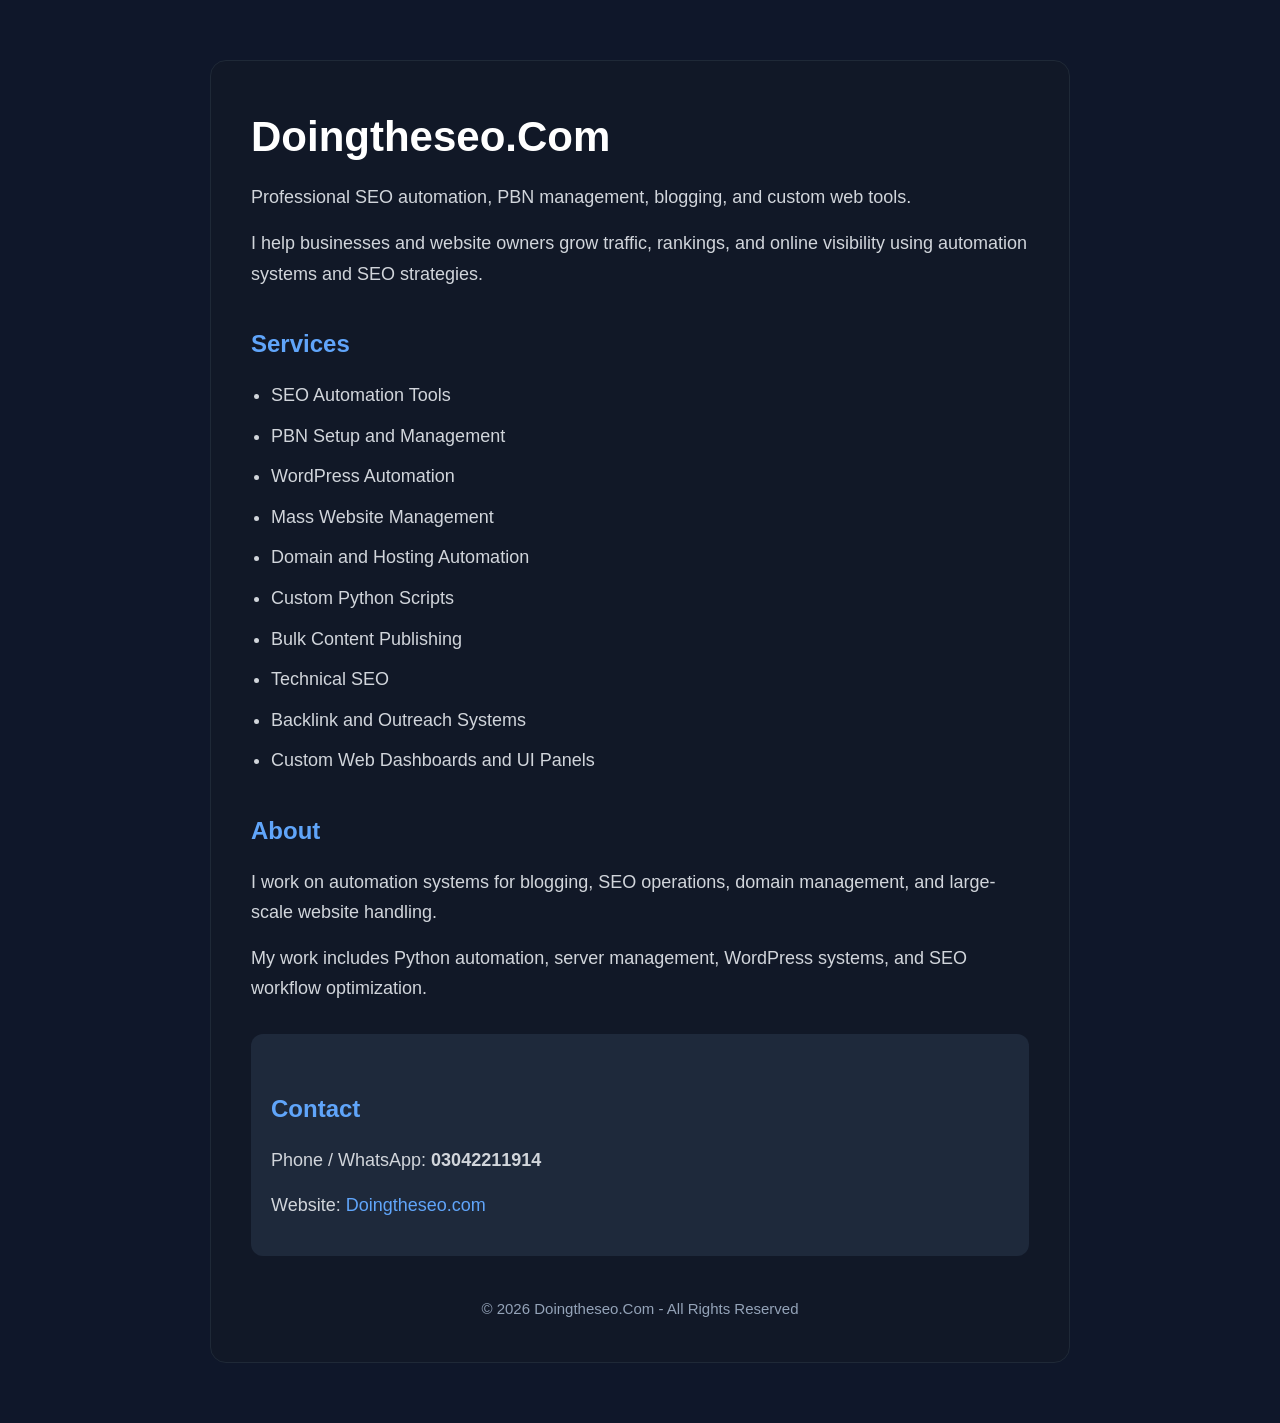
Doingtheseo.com (416, 1205)
